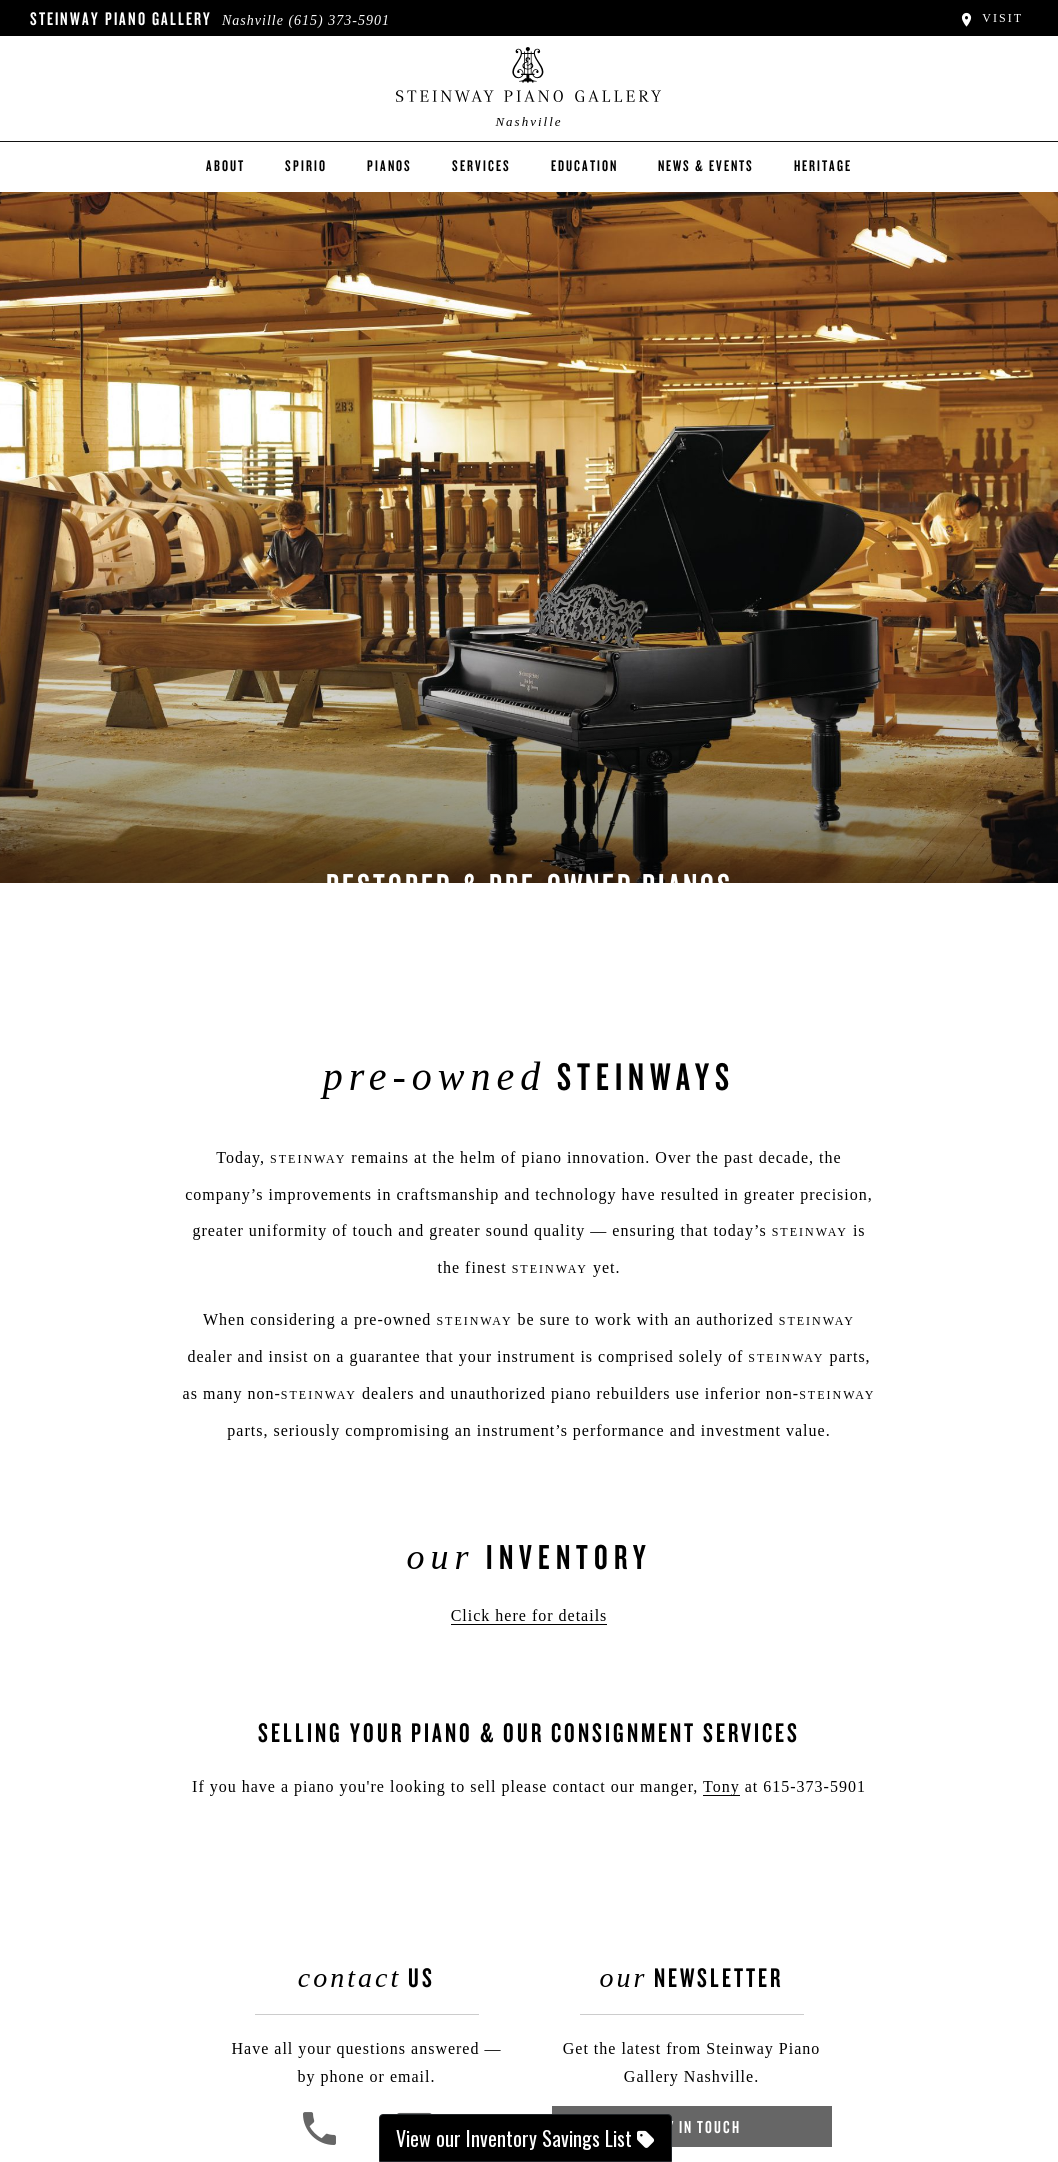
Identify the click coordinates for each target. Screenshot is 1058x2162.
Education (584, 165)
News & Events (706, 165)
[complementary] (913, 2052)
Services (481, 165)
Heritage (823, 165)
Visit (990, 18)
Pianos (389, 165)
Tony (721, 1786)
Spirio (306, 165)
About (225, 165)
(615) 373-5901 (339, 20)
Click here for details (529, 1615)
